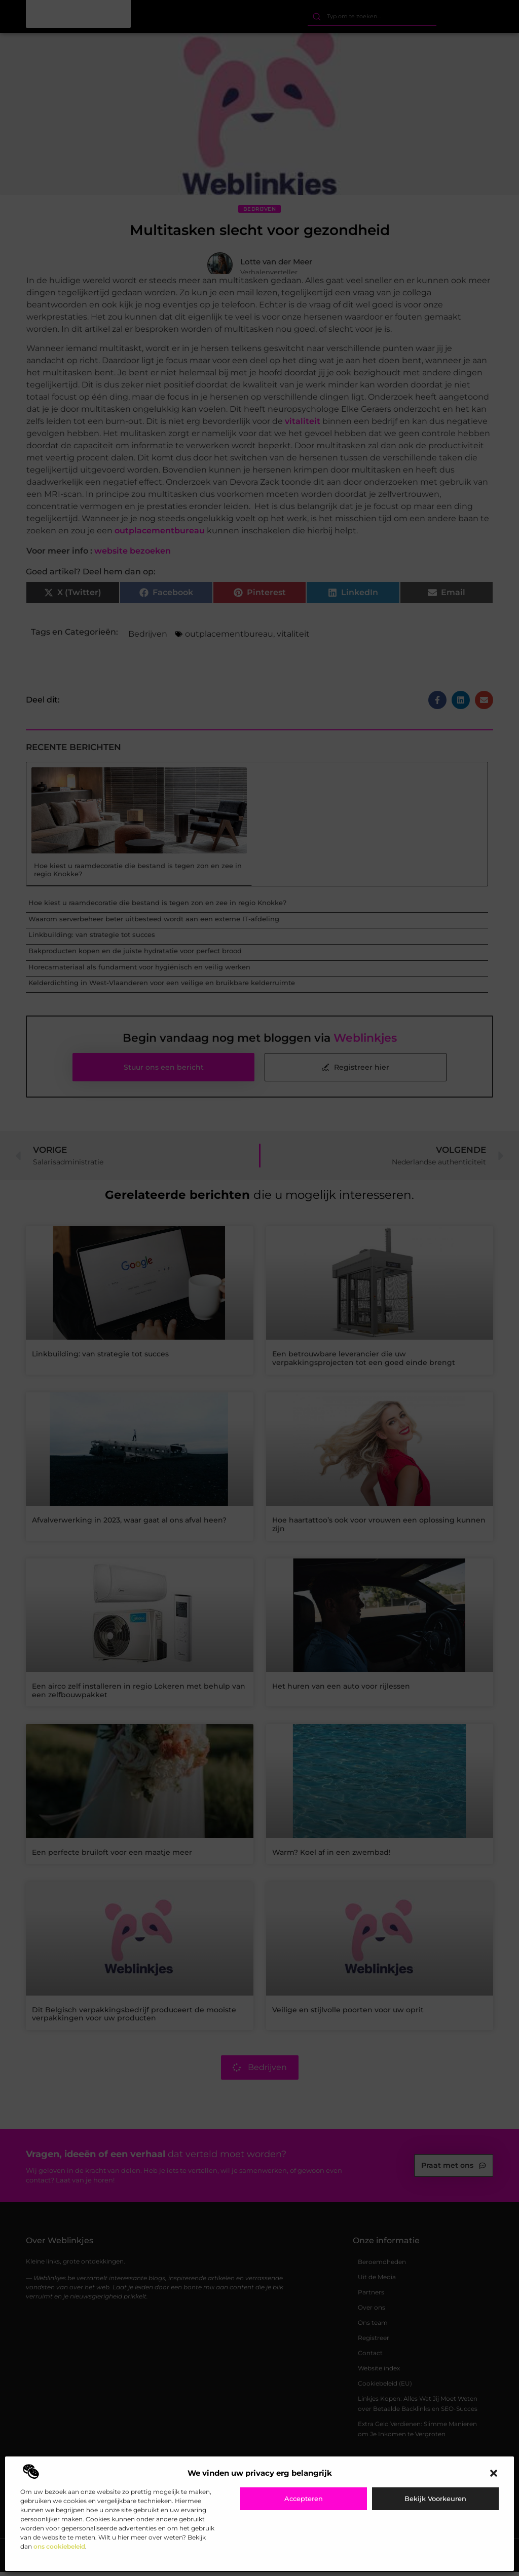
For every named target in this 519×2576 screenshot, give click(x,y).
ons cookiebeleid (59, 2546)
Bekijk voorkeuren (435, 2498)
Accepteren (303, 2498)
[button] (494, 2473)
